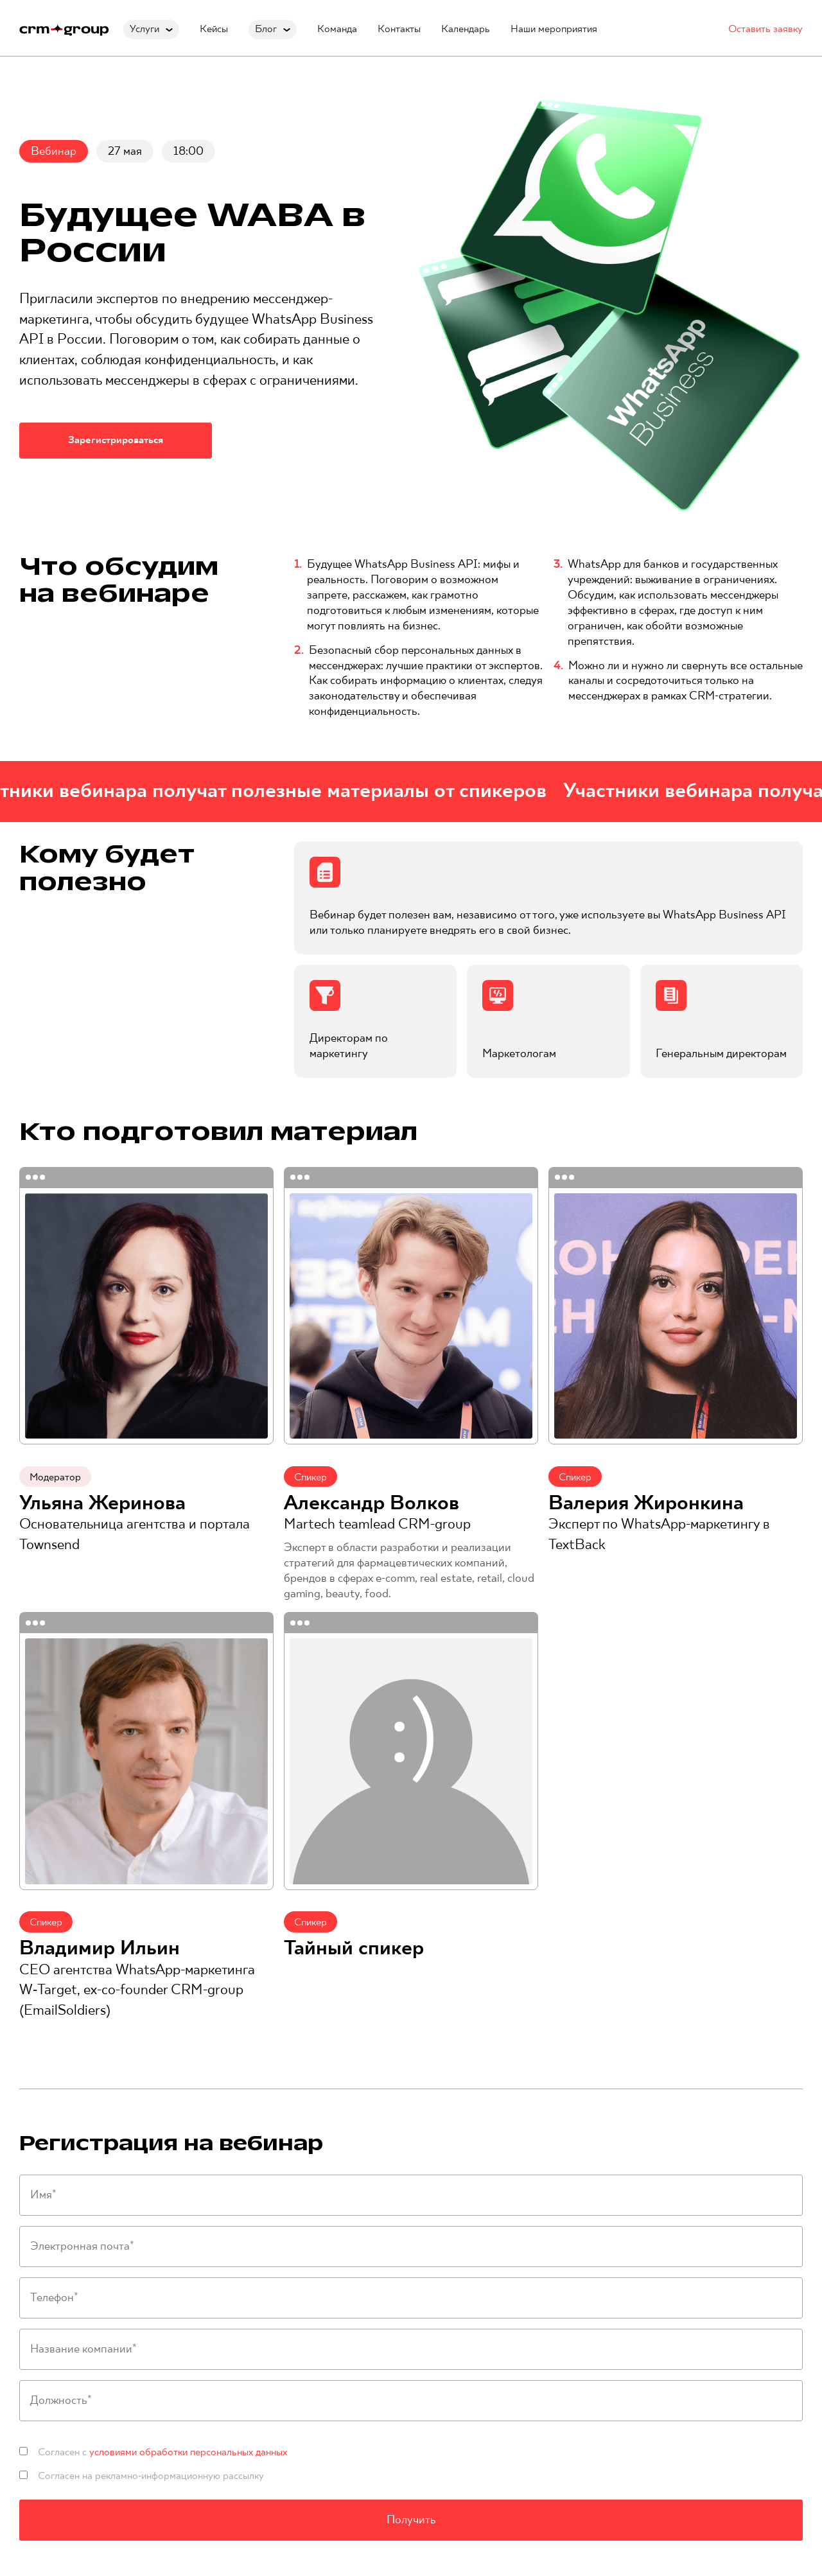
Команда (337, 29)
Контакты (399, 29)
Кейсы (214, 29)
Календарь (465, 29)
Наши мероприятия (554, 29)
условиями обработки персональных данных (188, 2452)
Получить (411, 2520)
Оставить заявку (765, 29)
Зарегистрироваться (115, 440)
